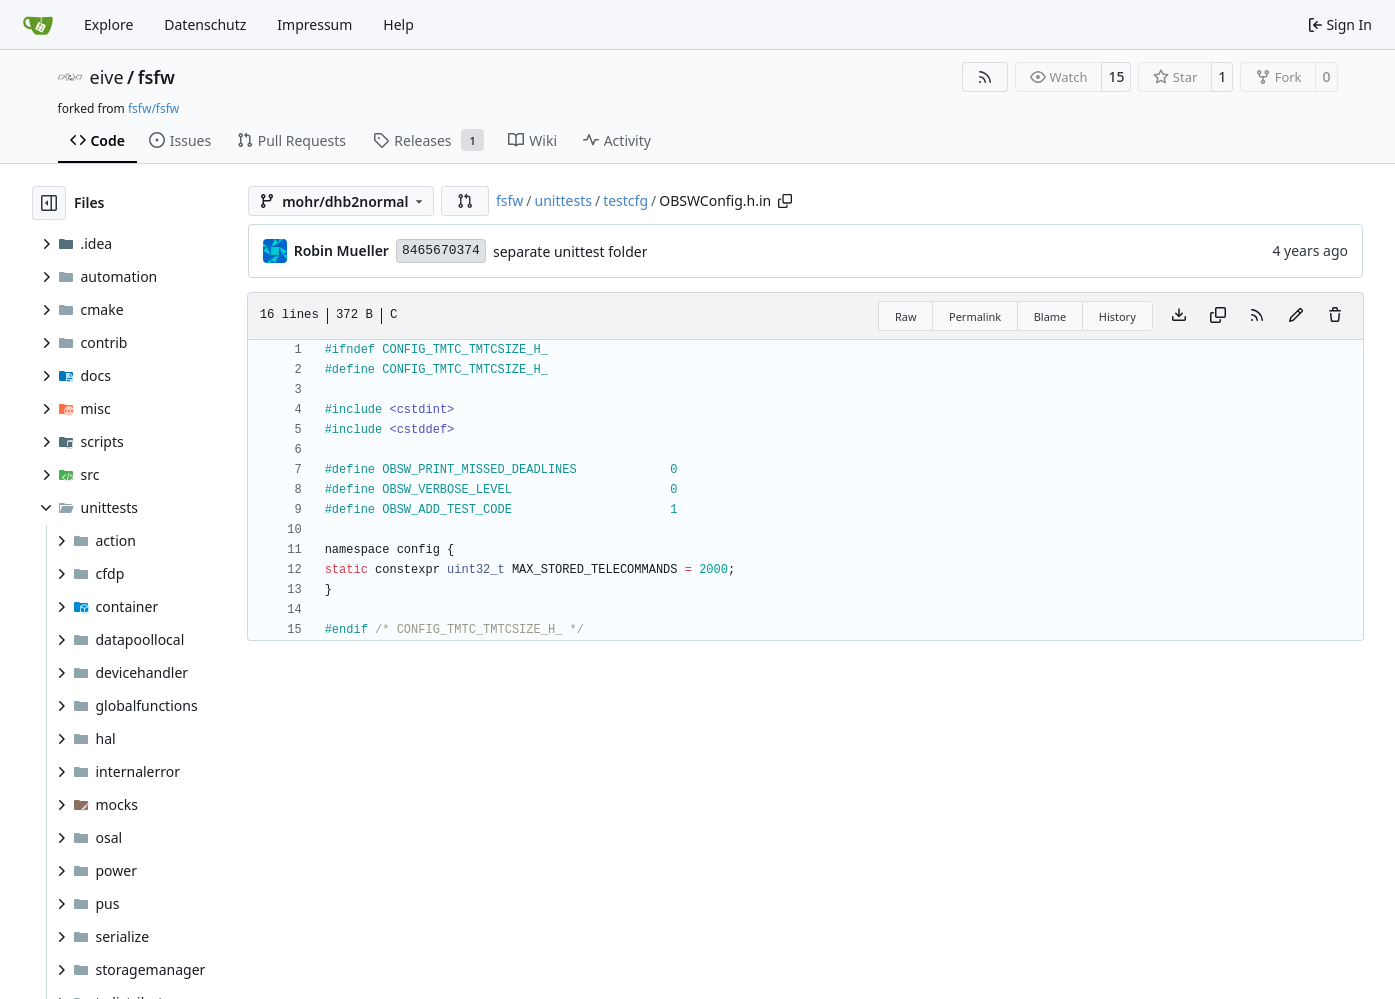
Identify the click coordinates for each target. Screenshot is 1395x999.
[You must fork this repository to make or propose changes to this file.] (1296, 316)
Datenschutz (205, 24)
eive (107, 77)
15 (1116, 76)
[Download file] (1179, 316)
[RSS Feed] (985, 77)
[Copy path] (785, 201)
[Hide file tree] (49, 203)
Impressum (314, 24)
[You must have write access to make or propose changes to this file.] (1335, 316)
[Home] (38, 25)
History (1117, 316)
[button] (465, 201)
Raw (906, 316)
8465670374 (441, 250)
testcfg (625, 200)
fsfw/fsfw (153, 108)
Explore (108, 24)
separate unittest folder (570, 251)
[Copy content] (1218, 316)
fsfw (156, 77)
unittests (563, 200)
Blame (1050, 316)
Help (398, 24)
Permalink (975, 316)
